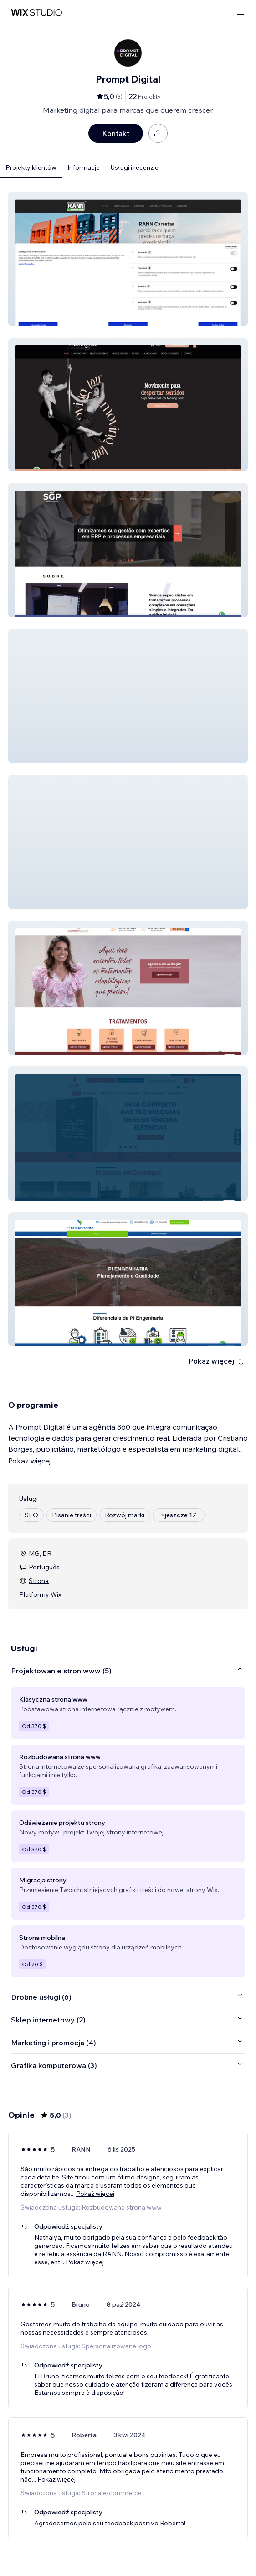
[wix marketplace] (36, 12)
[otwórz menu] (240, 12)
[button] (128, 259)
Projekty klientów (30, 167)
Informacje (83, 167)
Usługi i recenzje (135, 167)
